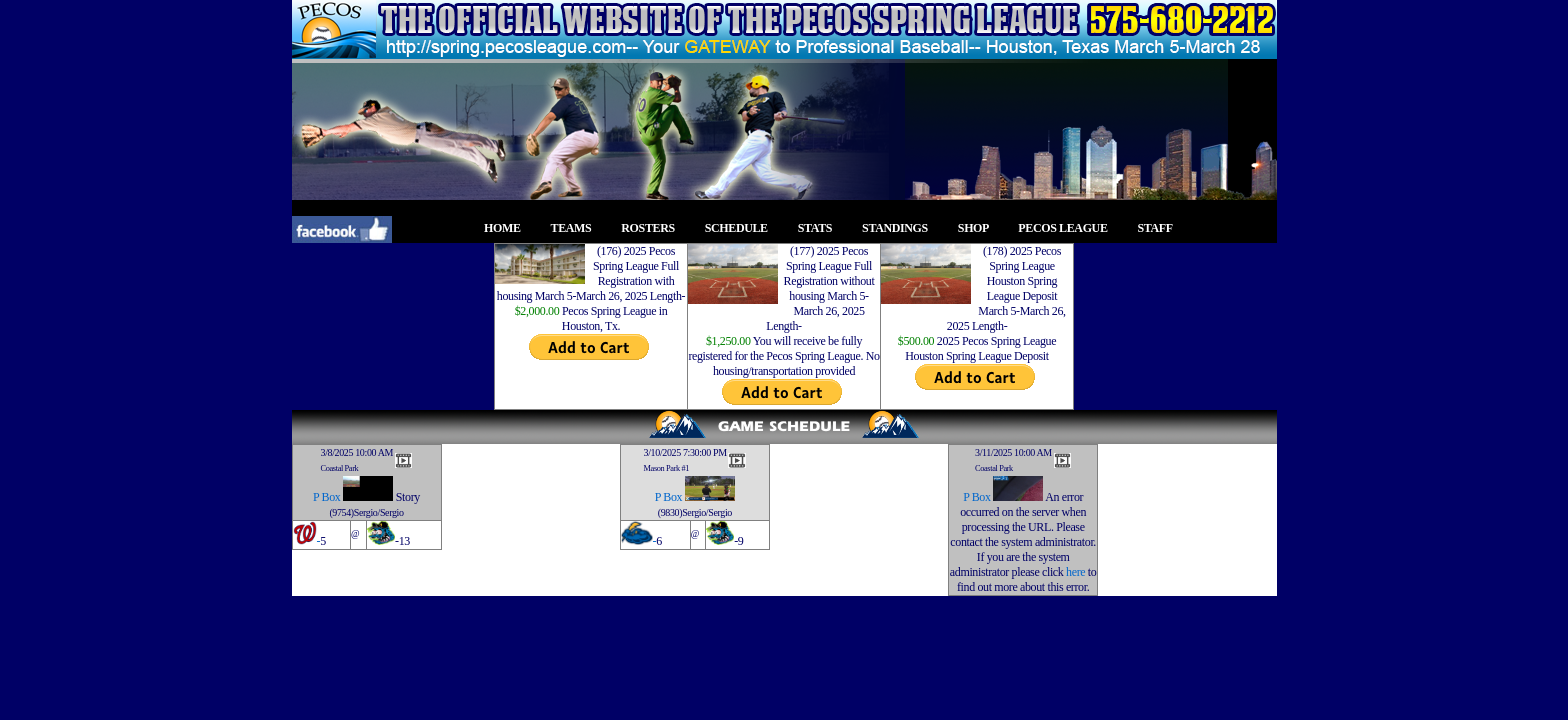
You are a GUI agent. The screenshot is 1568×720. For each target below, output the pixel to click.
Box (331, 497)
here (1075, 572)
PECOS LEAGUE (1068, 228)
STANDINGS (900, 228)
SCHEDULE (742, 228)
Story (408, 497)
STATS (821, 228)
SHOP (979, 228)
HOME (508, 228)
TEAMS (577, 228)
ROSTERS (653, 228)
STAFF (1161, 228)
